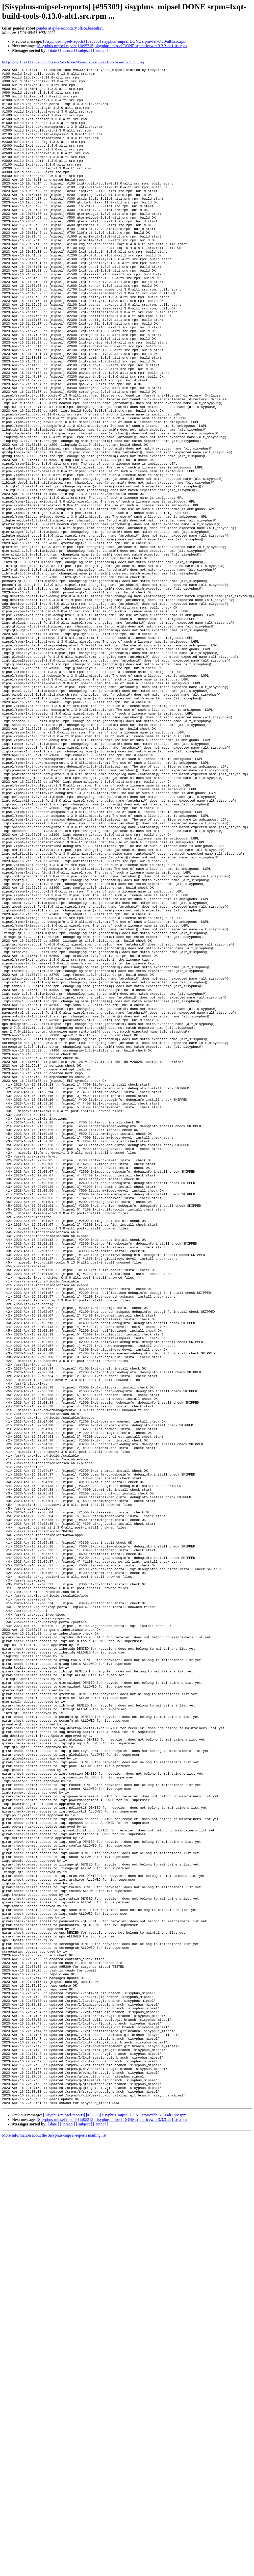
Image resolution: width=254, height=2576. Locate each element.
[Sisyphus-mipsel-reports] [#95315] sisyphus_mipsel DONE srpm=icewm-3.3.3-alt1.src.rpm (112, 46)
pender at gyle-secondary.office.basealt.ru (70, 28)
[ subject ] (84, 50)
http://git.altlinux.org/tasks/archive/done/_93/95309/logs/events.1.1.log (73, 63)
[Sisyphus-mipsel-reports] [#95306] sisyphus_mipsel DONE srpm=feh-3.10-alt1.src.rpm (115, 41)
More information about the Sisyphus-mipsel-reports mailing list (54, 2544)
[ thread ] (67, 50)
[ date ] (53, 50)
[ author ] (100, 50)
